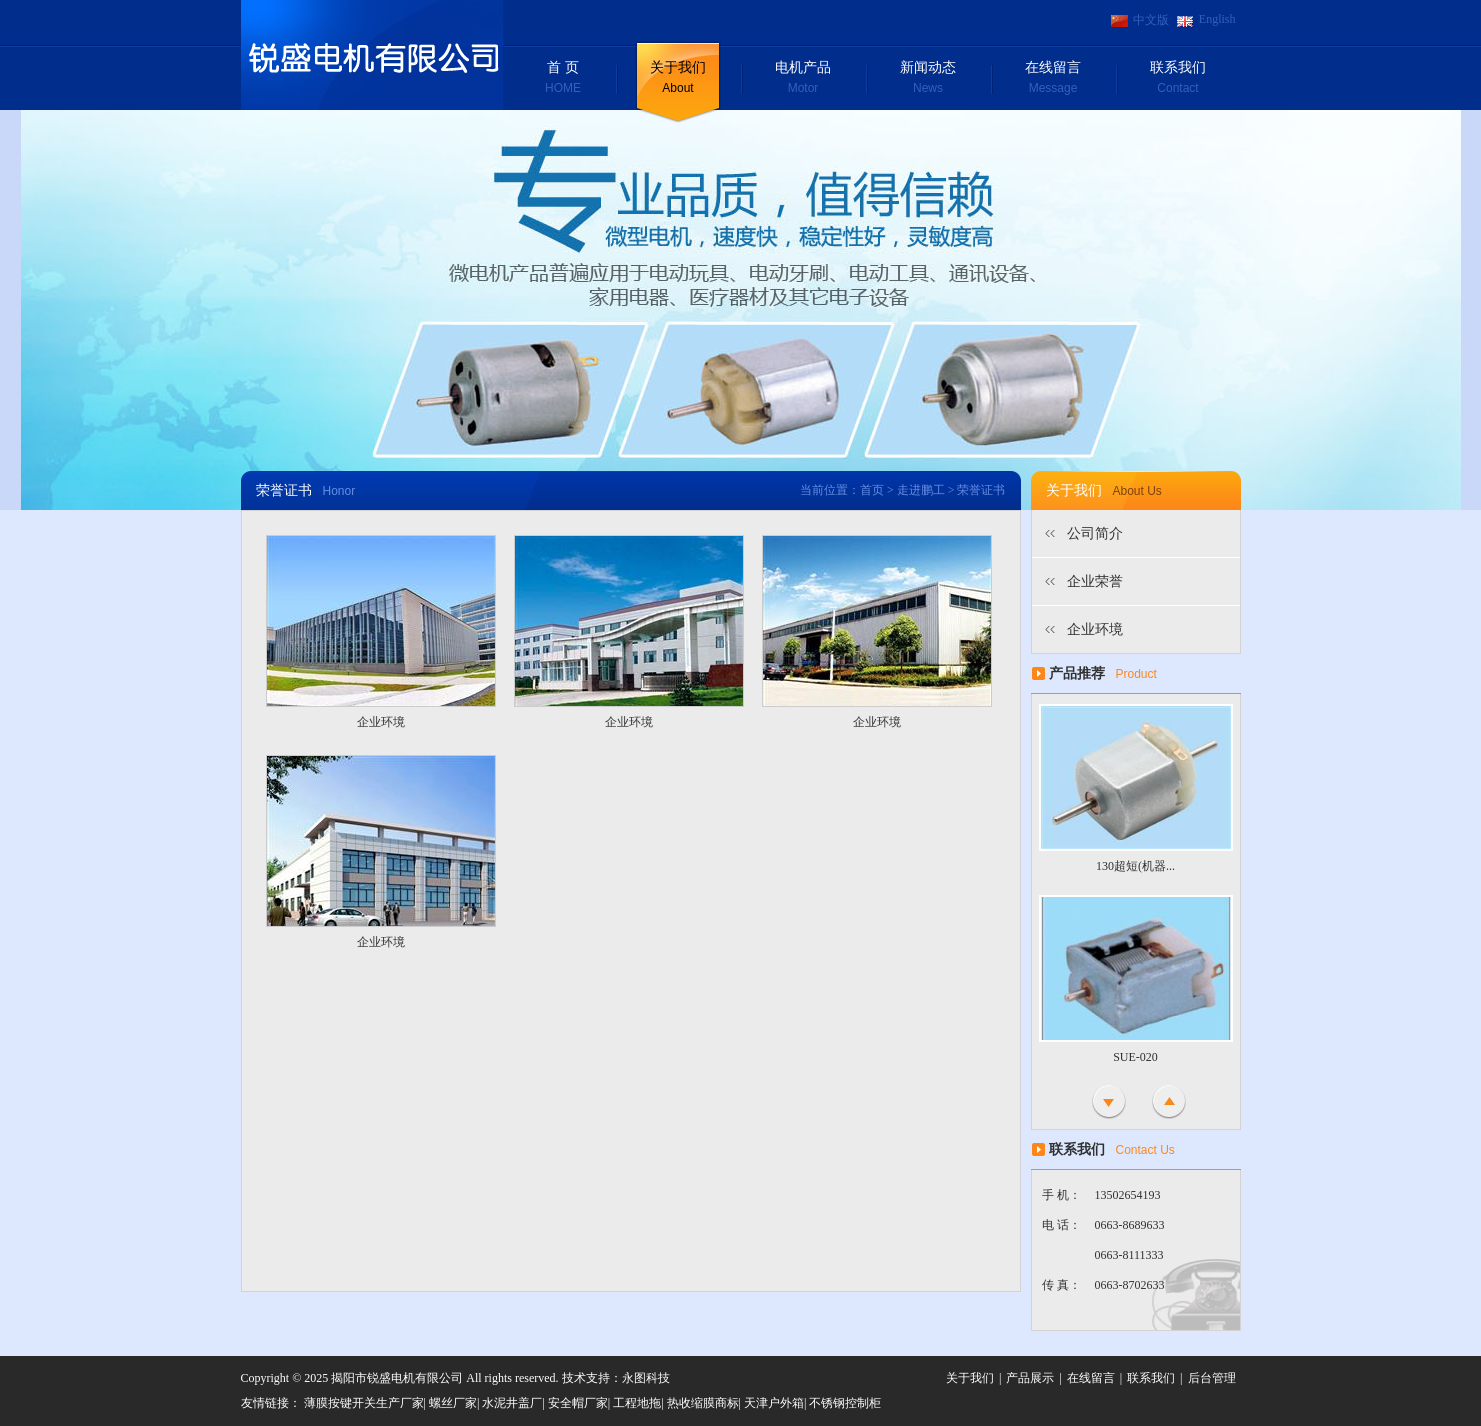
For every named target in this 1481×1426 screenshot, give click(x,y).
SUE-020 (1135, 1057)
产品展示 (1030, 1378)
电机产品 (803, 79)
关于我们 (678, 79)
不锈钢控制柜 (845, 1403)
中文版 (1151, 20)
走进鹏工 (921, 490)
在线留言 (1053, 79)
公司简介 (1095, 533)
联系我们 (1178, 79)
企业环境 (381, 722)
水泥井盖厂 (512, 1403)
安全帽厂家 (578, 1403)
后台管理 (1212, 1378)
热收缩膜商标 (703, 1403)
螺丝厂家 (453, 1403)
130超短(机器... (1135, 866)
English (1217, 19)
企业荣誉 (1095, 581)
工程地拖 (637, 1403)
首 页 (563, 79)
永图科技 (646, 1378)
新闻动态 (928, 79)
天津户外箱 (774, 1403)
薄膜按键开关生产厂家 (364, 1403)
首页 (872, 490)
